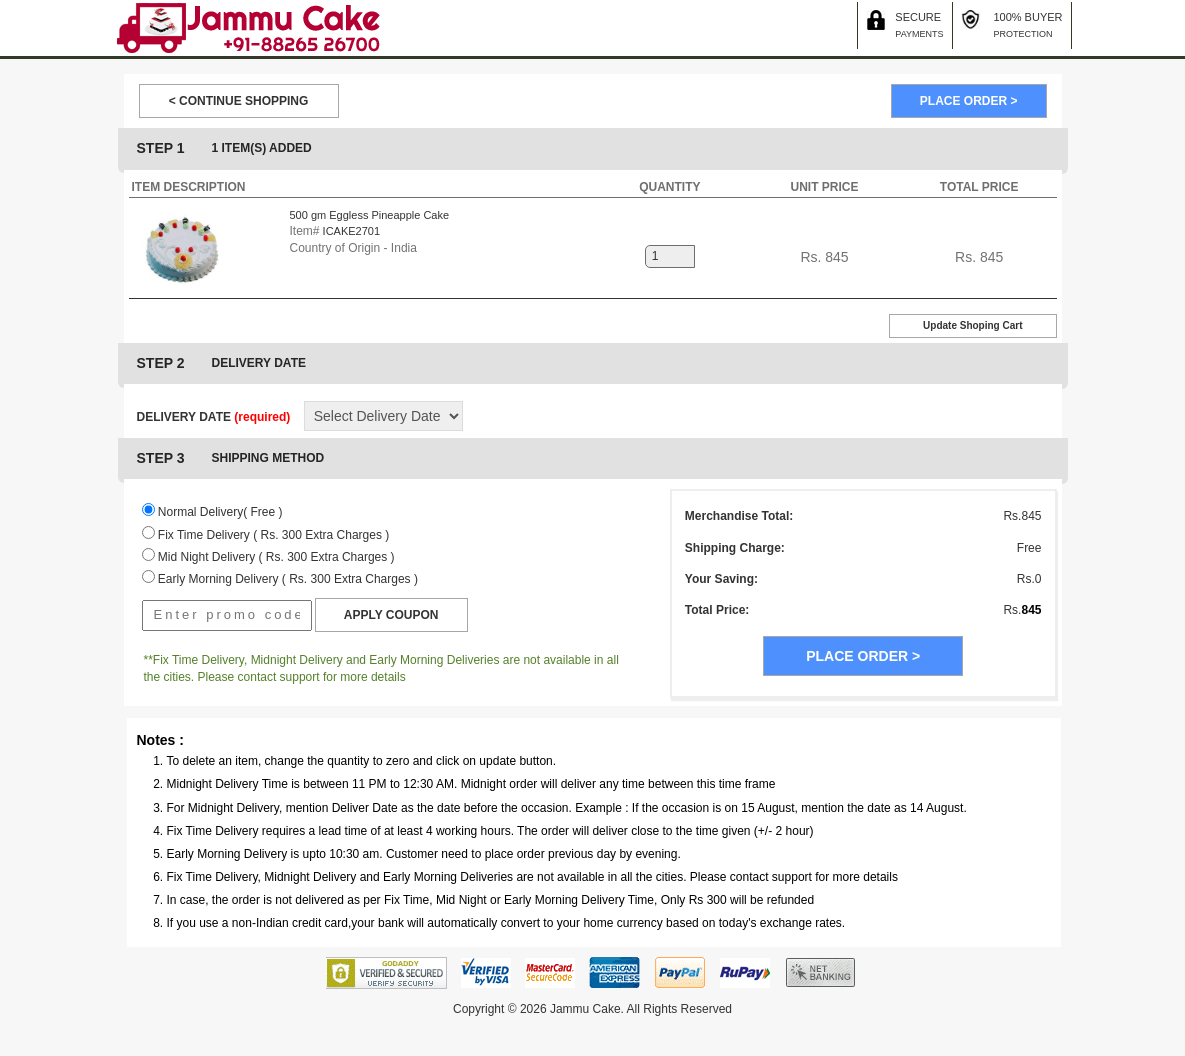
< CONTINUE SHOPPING (239, 101)
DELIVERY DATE (214, 417)
